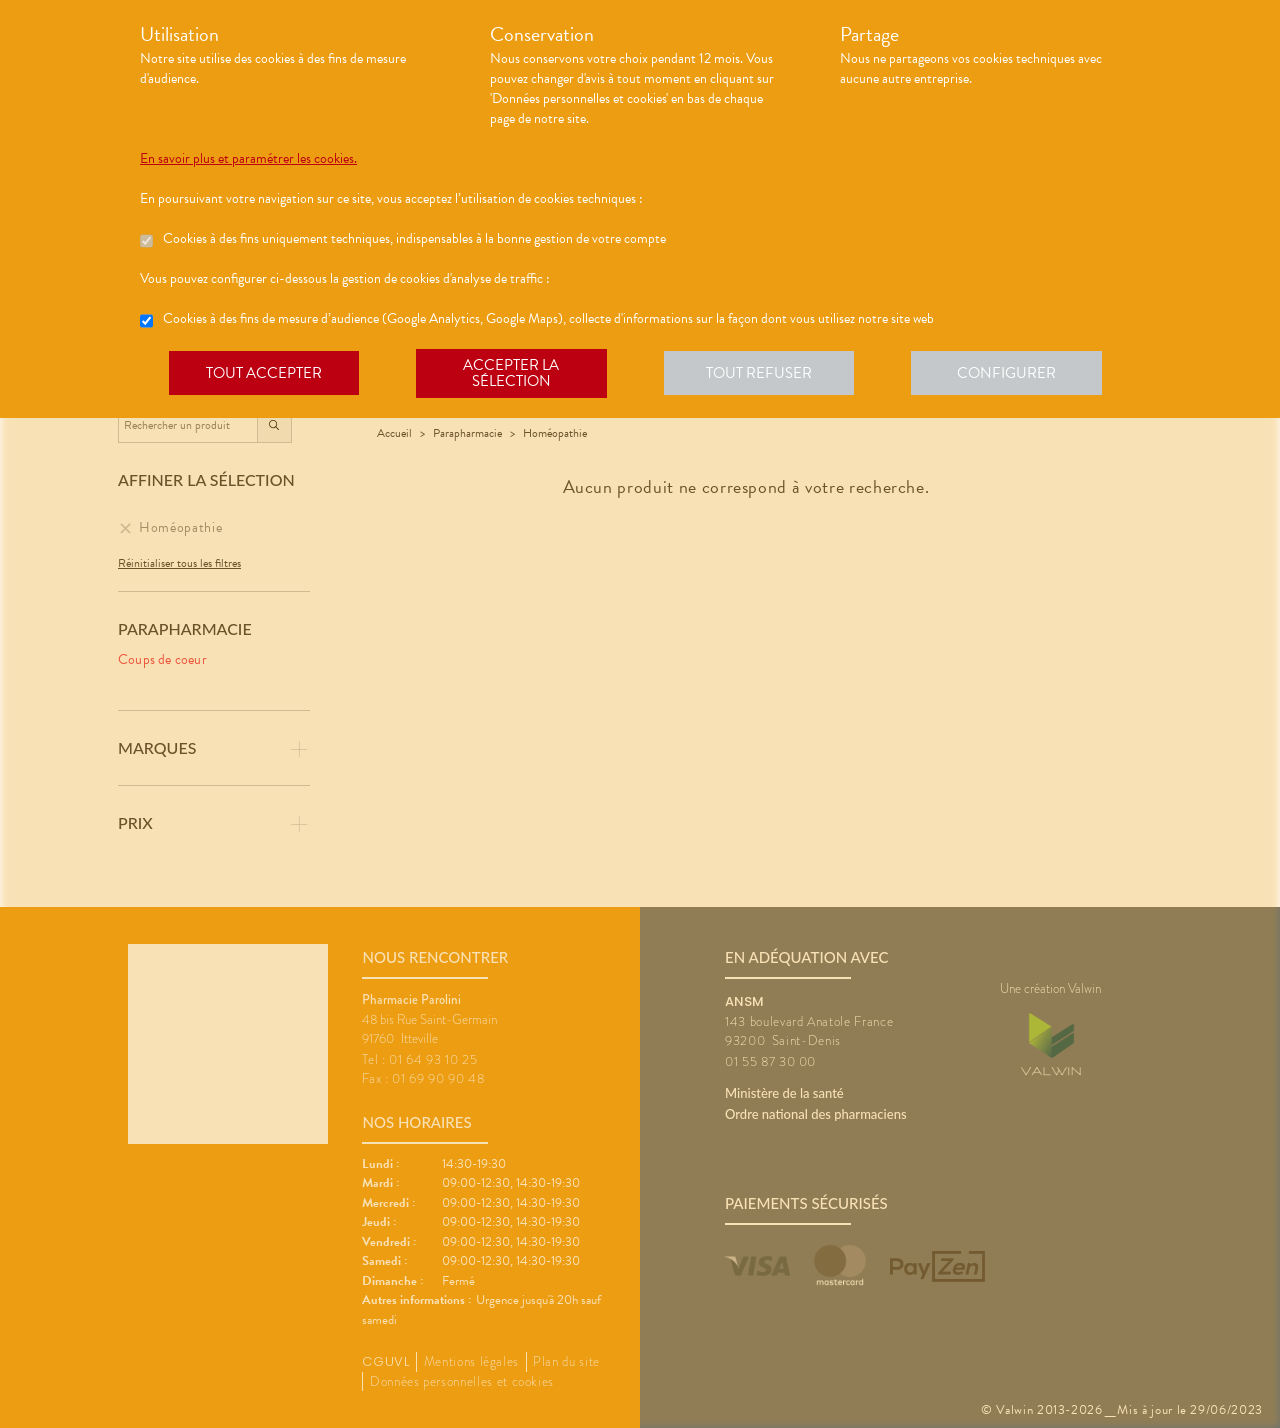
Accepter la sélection (515, 374)
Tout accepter (265, 374)
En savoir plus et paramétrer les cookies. (248, 159)
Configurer (1015, 374)
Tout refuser (765, 374)
